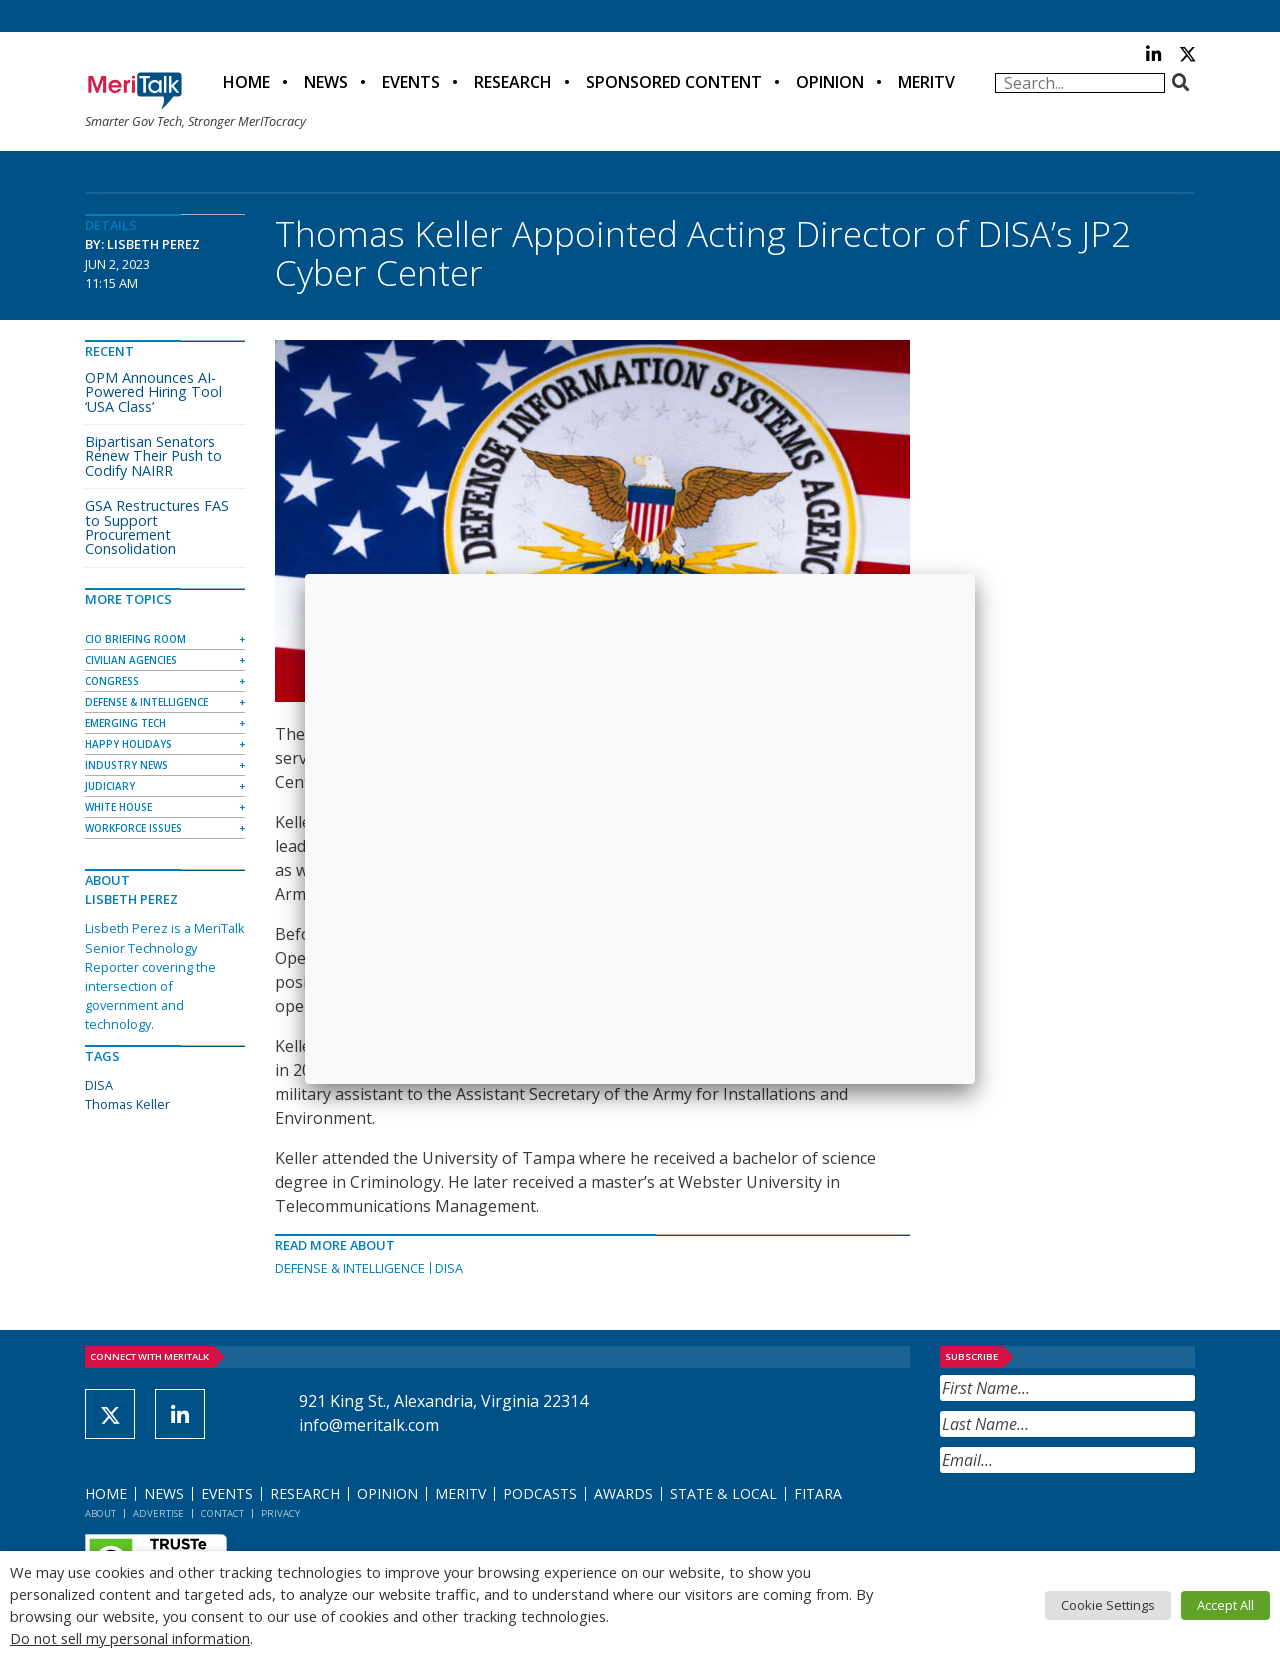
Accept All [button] (1225, 1605)
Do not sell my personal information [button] (130, 1638)
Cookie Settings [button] (1108, 1605)
